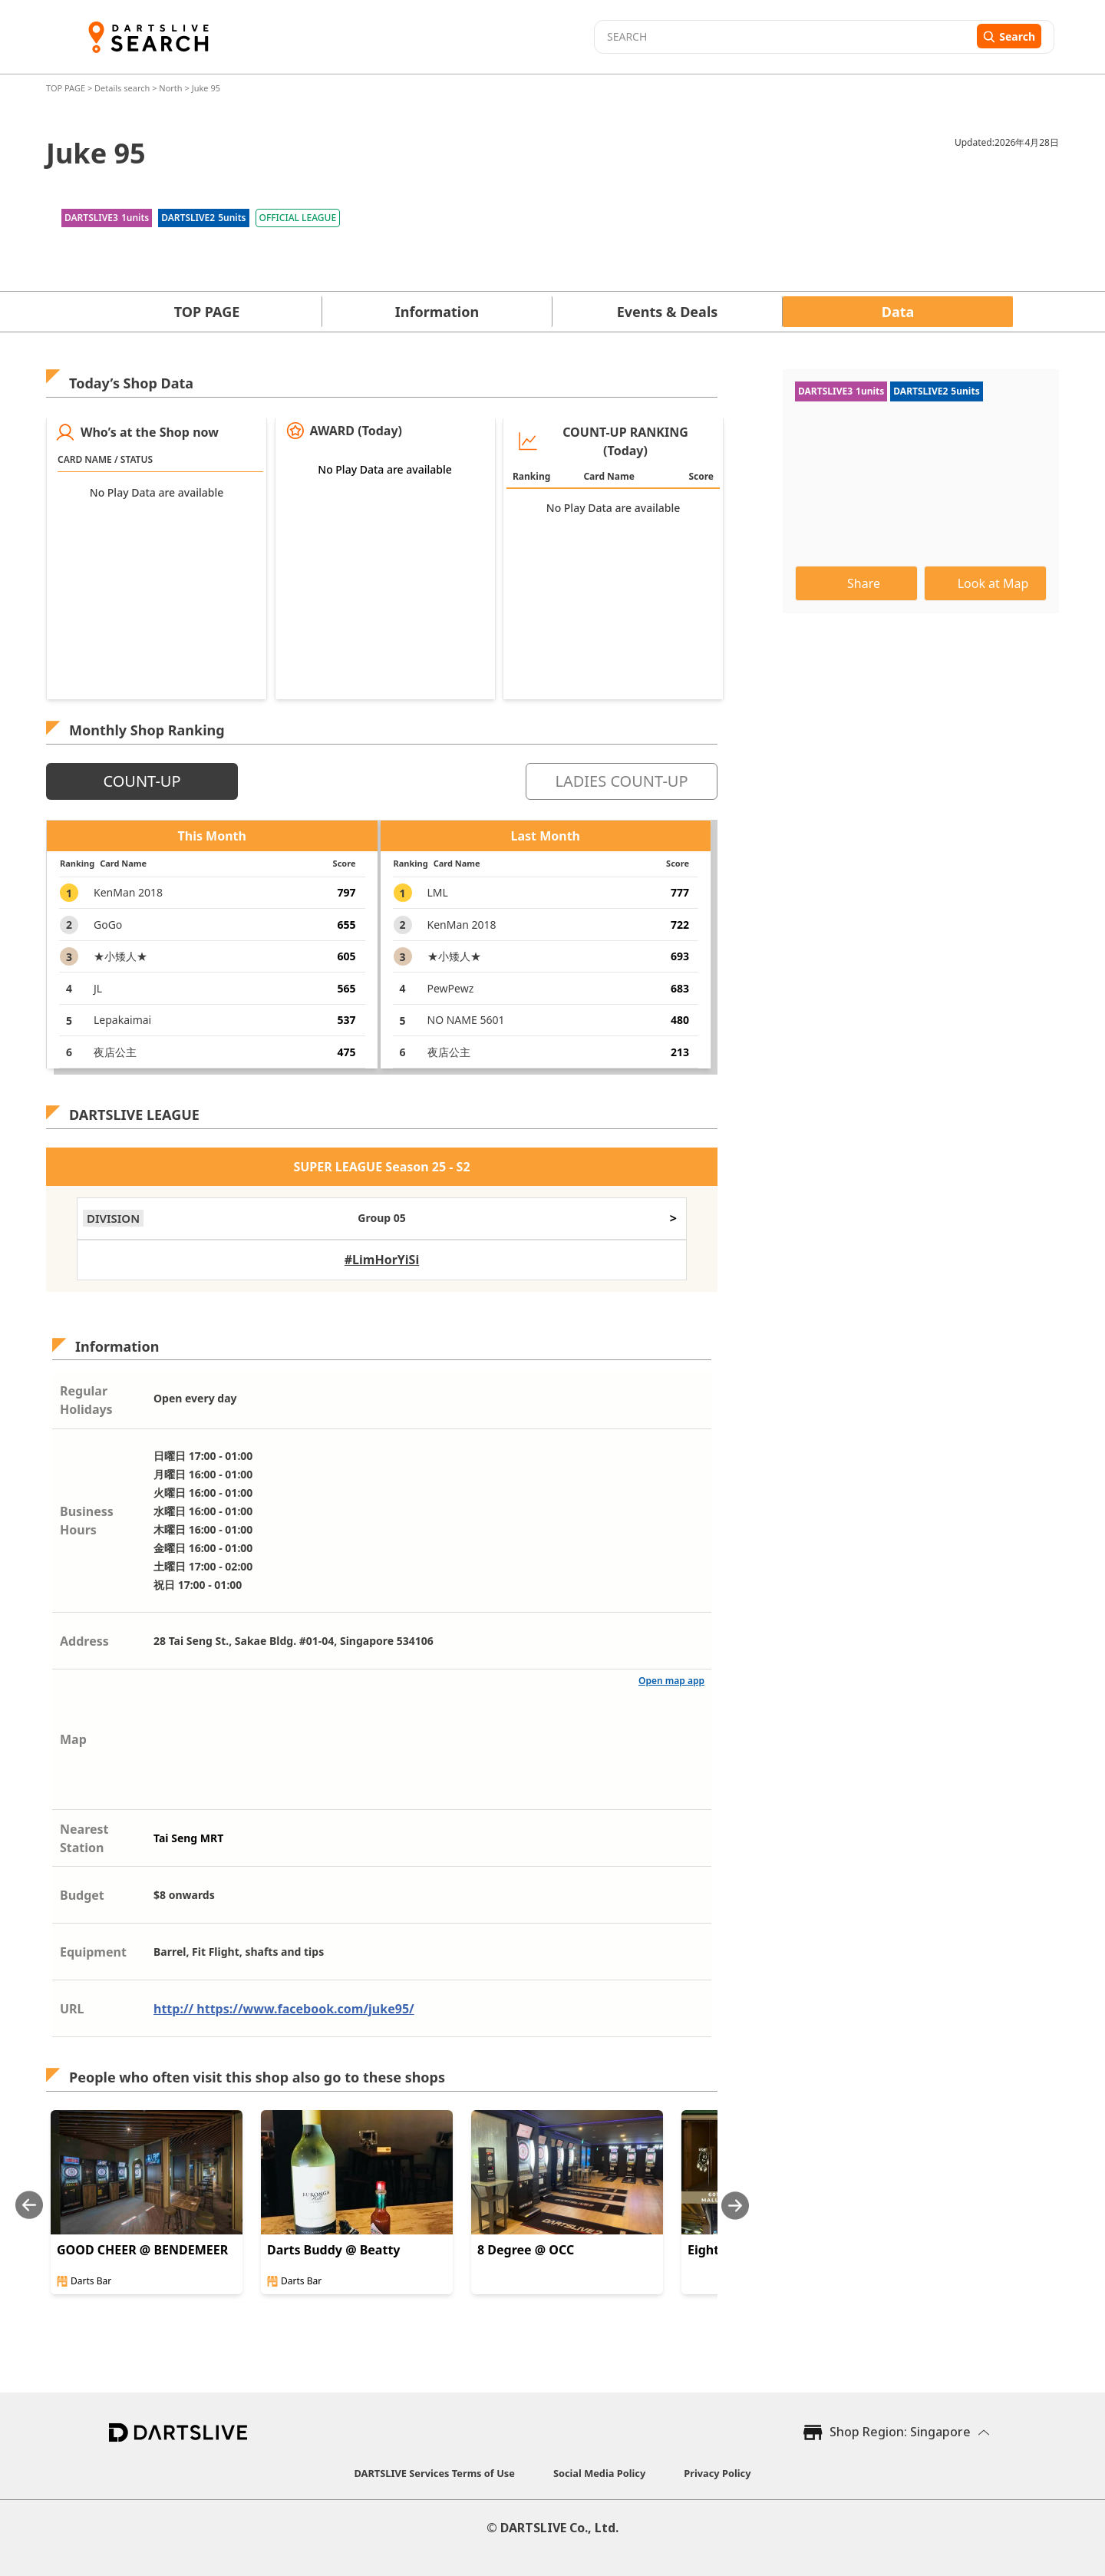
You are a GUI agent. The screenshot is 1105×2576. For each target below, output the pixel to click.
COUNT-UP (141, 781)
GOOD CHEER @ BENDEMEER (142, 2249)
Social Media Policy (599, 2473)
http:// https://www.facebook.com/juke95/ (283, 2008)
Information (437, 311)
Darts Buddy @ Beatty (333, 2249)
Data (898, 311)
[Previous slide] (29, 2205)
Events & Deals (667, 311)
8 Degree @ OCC (525, 2249)
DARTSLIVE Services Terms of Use (435, 2473)
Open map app (671, 1680)
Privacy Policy (717, 2473)
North (170, 88)
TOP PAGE (66, 88)
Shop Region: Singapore (900, 2431)
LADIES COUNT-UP (621, 781)
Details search (123, 88)
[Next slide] (735, 2205)
